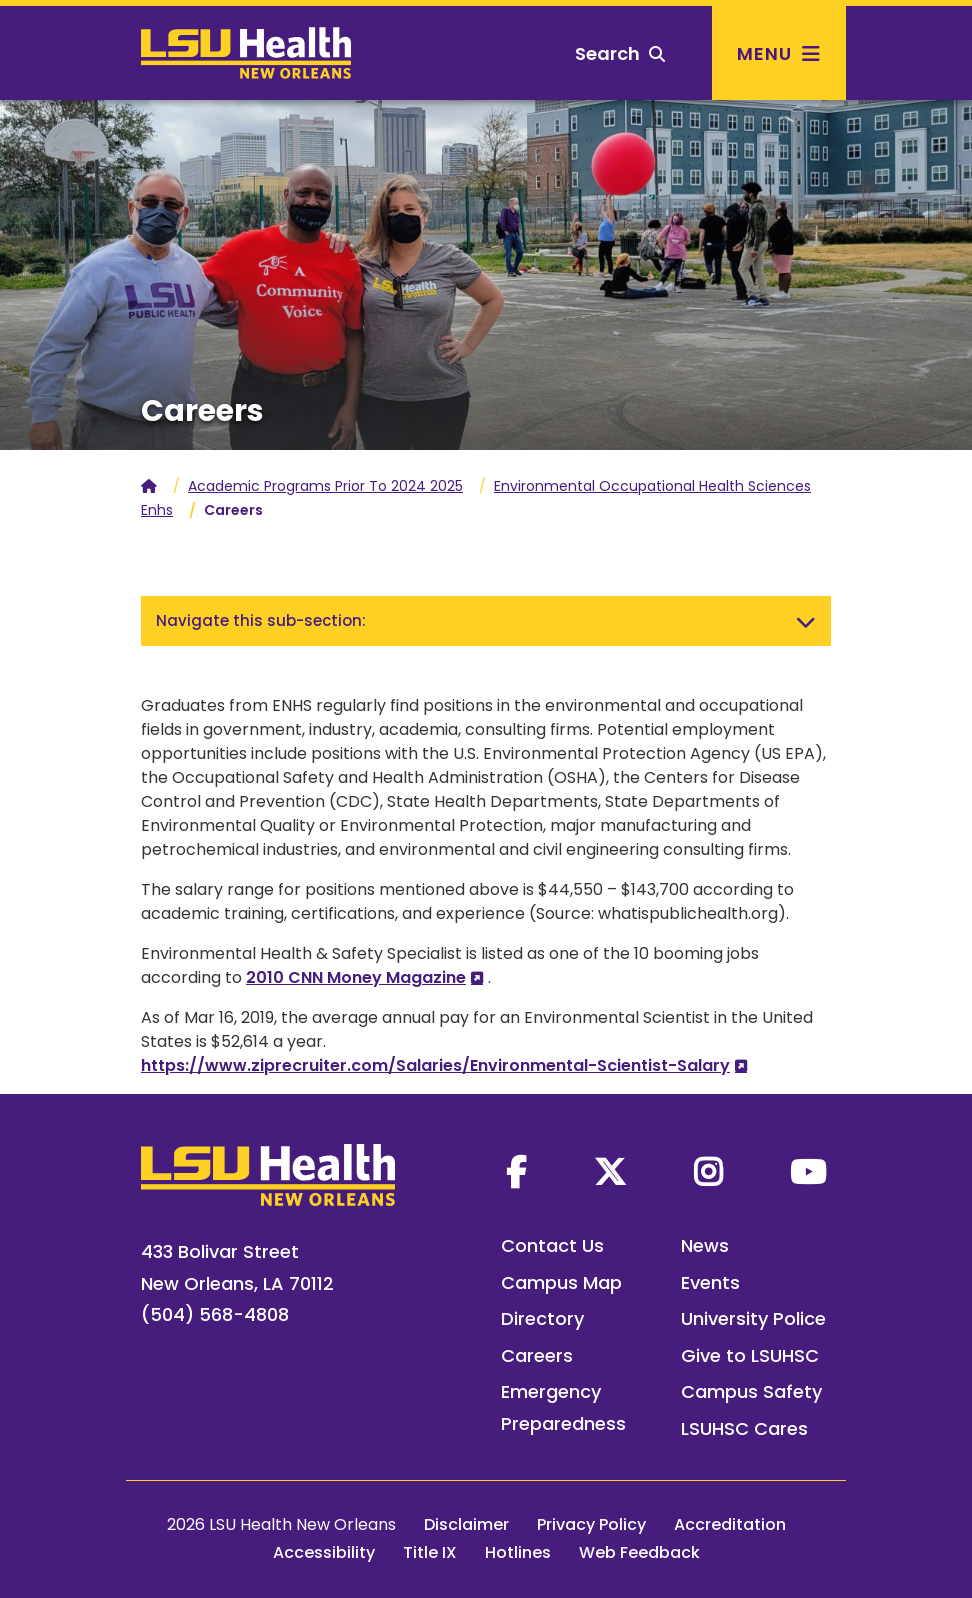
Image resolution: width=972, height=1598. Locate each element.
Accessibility (324, 1552)
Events (710, 1282)
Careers (537, 1355)
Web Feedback (639, 1552)
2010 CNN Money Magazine (356, 977)
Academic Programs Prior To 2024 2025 (325, 486)
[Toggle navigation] (806, 621)
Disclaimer (466, 1524)
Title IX (430, 1552)
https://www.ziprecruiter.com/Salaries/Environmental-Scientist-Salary (435, 1065)
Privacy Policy (591, 1524)
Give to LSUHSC (750, 1355)
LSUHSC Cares (744, 1428)
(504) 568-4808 (215, 1314)
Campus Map (561, 1282)
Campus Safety (751, 1391)
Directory (542, 1318)
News (705, 1245)
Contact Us (552, 1245)
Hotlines (518, 1552)
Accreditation (730, 1524)
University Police (753, 1318)
